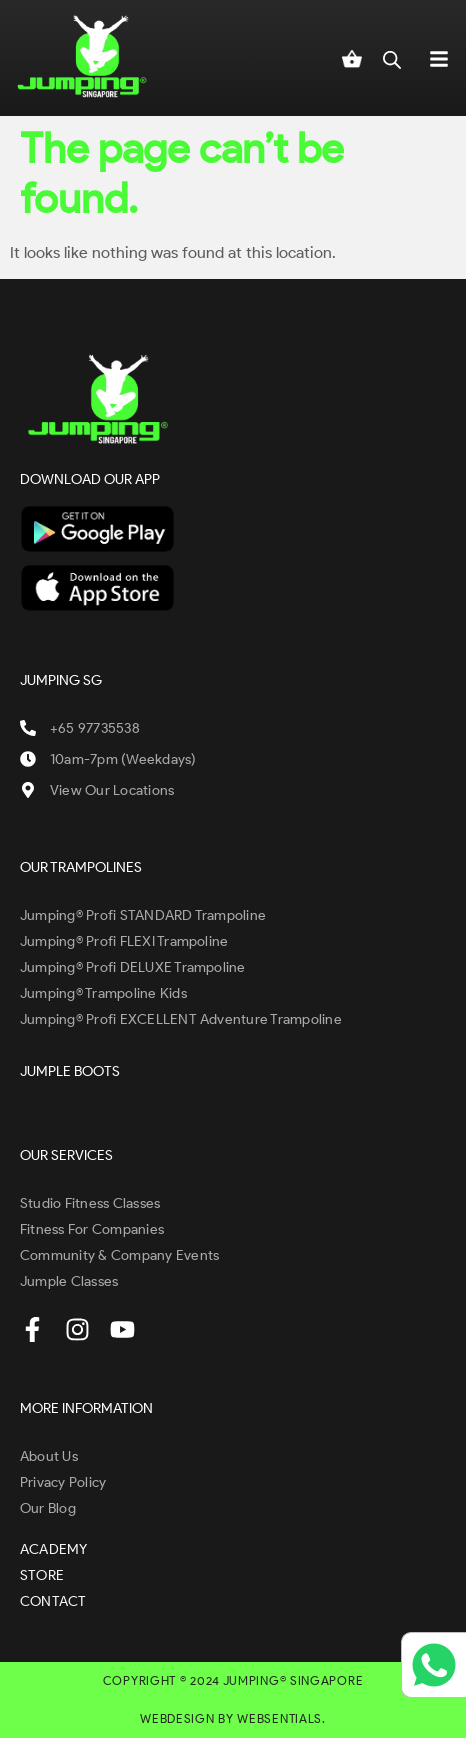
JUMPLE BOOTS (70, 1071)
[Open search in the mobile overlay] (392, 58)
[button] (439, 58)
